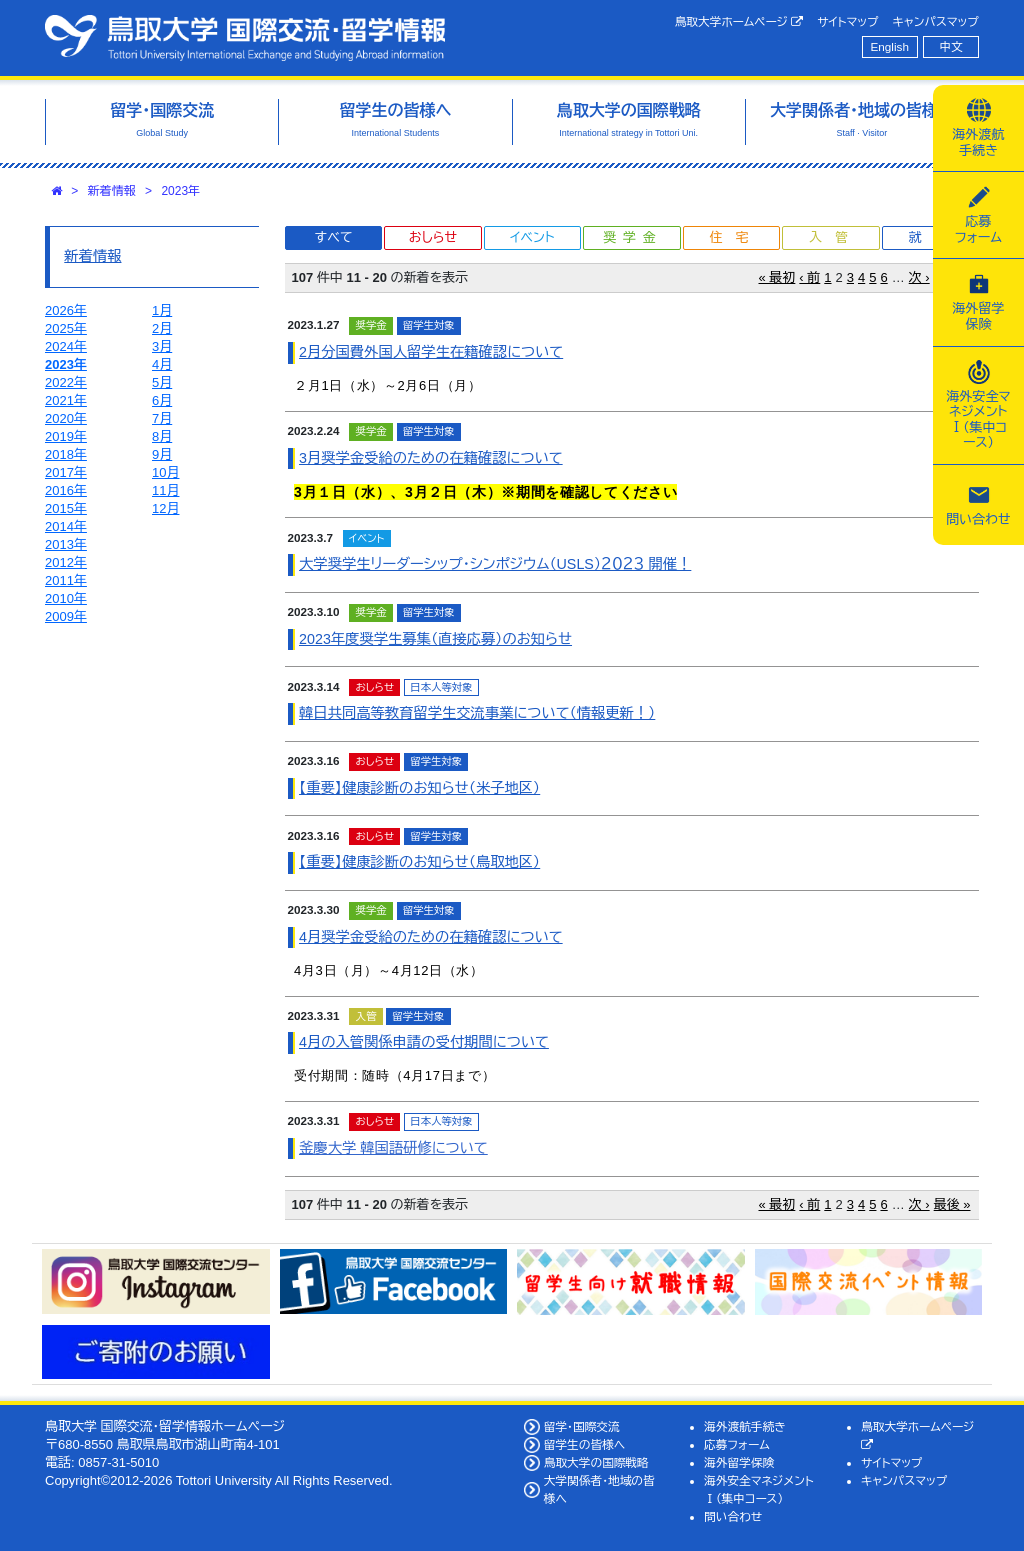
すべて (334, 237)
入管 (835, 237)
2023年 (180, 191)
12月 (165, 508)
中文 (951, 46)
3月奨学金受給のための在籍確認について (431, 458)
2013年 (66, 544)
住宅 (735, 237)
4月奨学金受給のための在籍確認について (431, 937)
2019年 (66, 436)
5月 (162, 382)
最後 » (952, 1204)
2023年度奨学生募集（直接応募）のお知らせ (435, 639)
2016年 (66, 490)
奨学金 (632, 237)
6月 (162, 400)
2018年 (66, 454)
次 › (919, 277)
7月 (162, 418)
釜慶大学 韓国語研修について (393, 1148)
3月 (162, 346)
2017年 (66, 472)
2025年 (66, 328)
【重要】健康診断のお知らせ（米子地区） (419, 788)
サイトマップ (847, 21)
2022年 (66, 382)
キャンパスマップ (936, 21)
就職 (934, 237)
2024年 (66, 346)
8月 (162, 436)
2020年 (66, 418)
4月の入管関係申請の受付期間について (424, 1042)
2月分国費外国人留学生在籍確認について (431, 352)
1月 (162, 310)
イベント (532, 237)
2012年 (66, 562)
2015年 (66, 508)
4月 (162, 364)
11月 (165, 490)
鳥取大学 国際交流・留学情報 (245, 38)
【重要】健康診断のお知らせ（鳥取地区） (419, 862)
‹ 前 (809, 277)
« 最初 (777, 277)
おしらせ (433, 237)
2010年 (66, 598)
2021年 (66, 400)
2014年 (66, 526)
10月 (165, 472)
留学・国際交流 (582, 1426)
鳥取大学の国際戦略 (596, 1462)
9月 (162, 454)
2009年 (66, 616)
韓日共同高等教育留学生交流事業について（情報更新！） (477, 713)
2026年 (66, 310)
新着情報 (112, 191)
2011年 (66, 580)
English (890, 46)
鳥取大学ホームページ (739, 22)
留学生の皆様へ (585, 1444)
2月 (162, 328)
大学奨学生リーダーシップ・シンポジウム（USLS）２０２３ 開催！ (495, 564)
